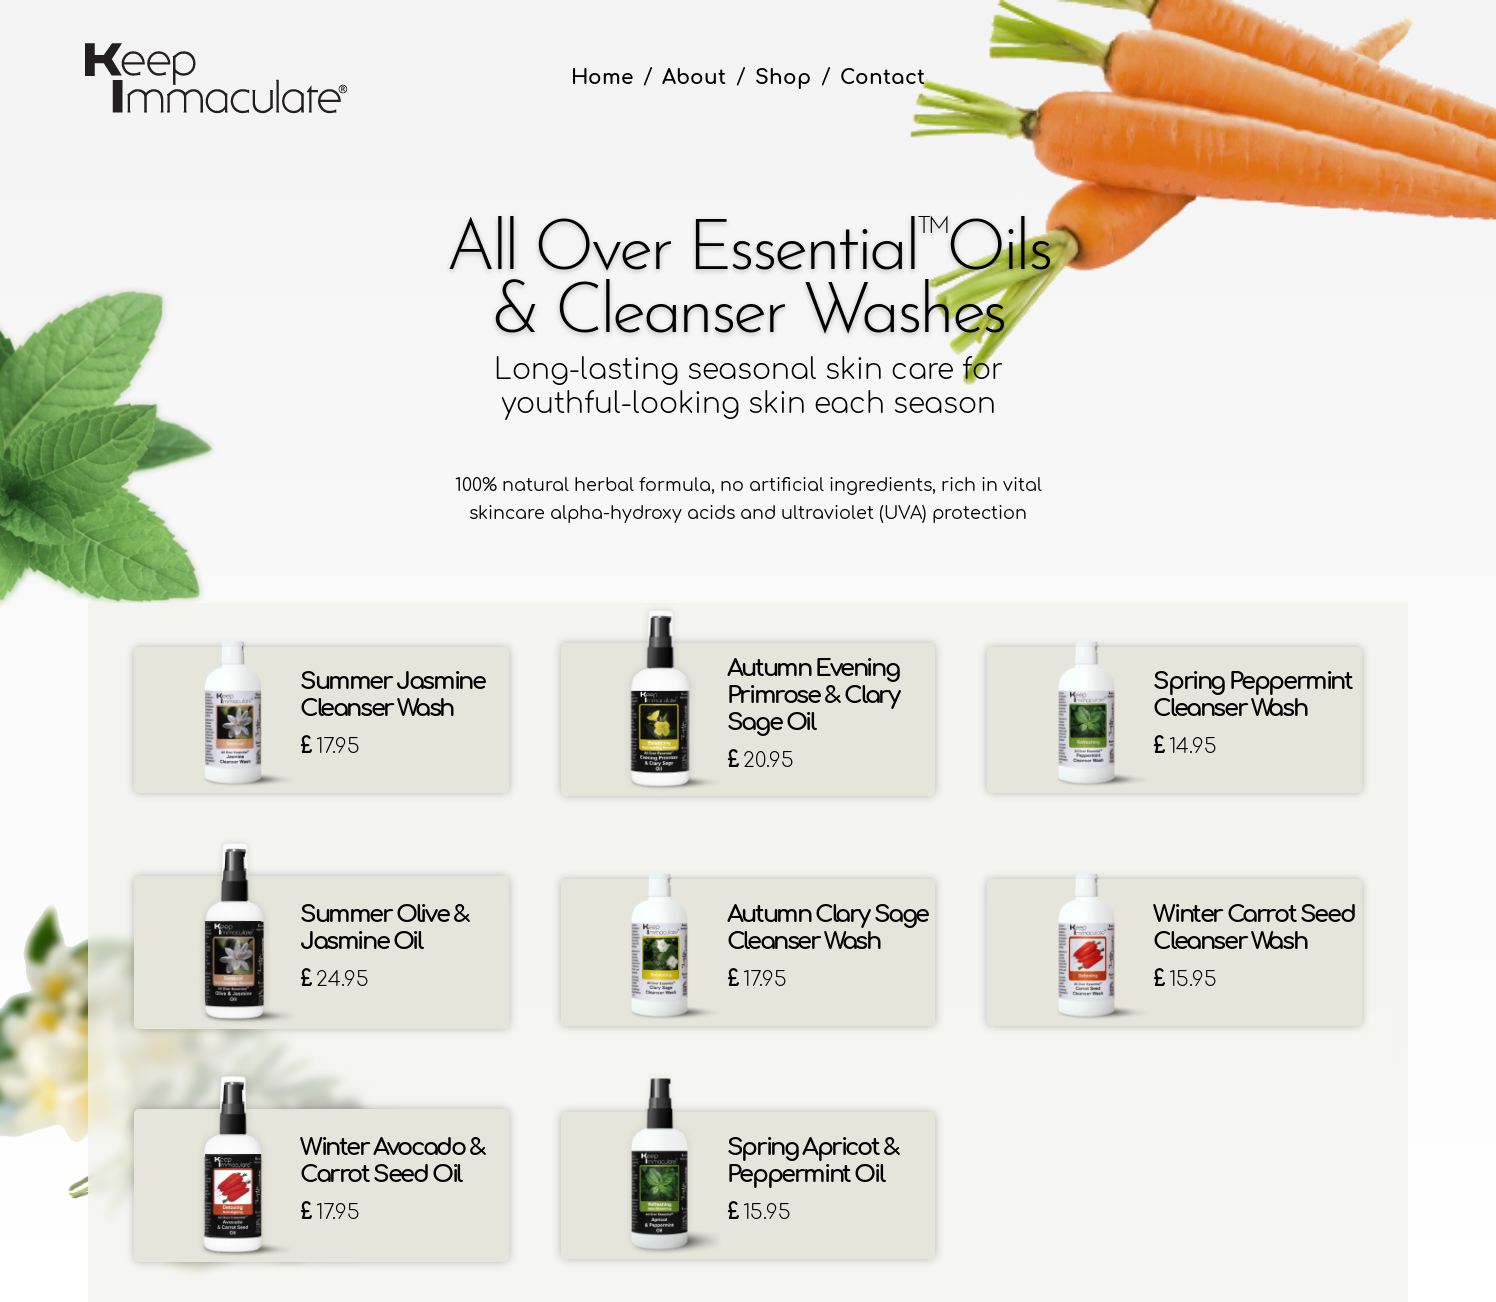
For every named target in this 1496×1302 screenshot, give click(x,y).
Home (602, 77)
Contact (882, 77)
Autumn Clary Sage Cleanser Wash (827, 928)
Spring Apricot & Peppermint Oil (813, 1161)
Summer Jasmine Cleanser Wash (392, 695)
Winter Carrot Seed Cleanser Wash (1253, 928)
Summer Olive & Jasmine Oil (384, 928)
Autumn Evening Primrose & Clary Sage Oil (813, 695)
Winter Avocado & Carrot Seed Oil (392, 1161)
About (694, 77)
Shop (783, 77)
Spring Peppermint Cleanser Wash (1252, 695)
